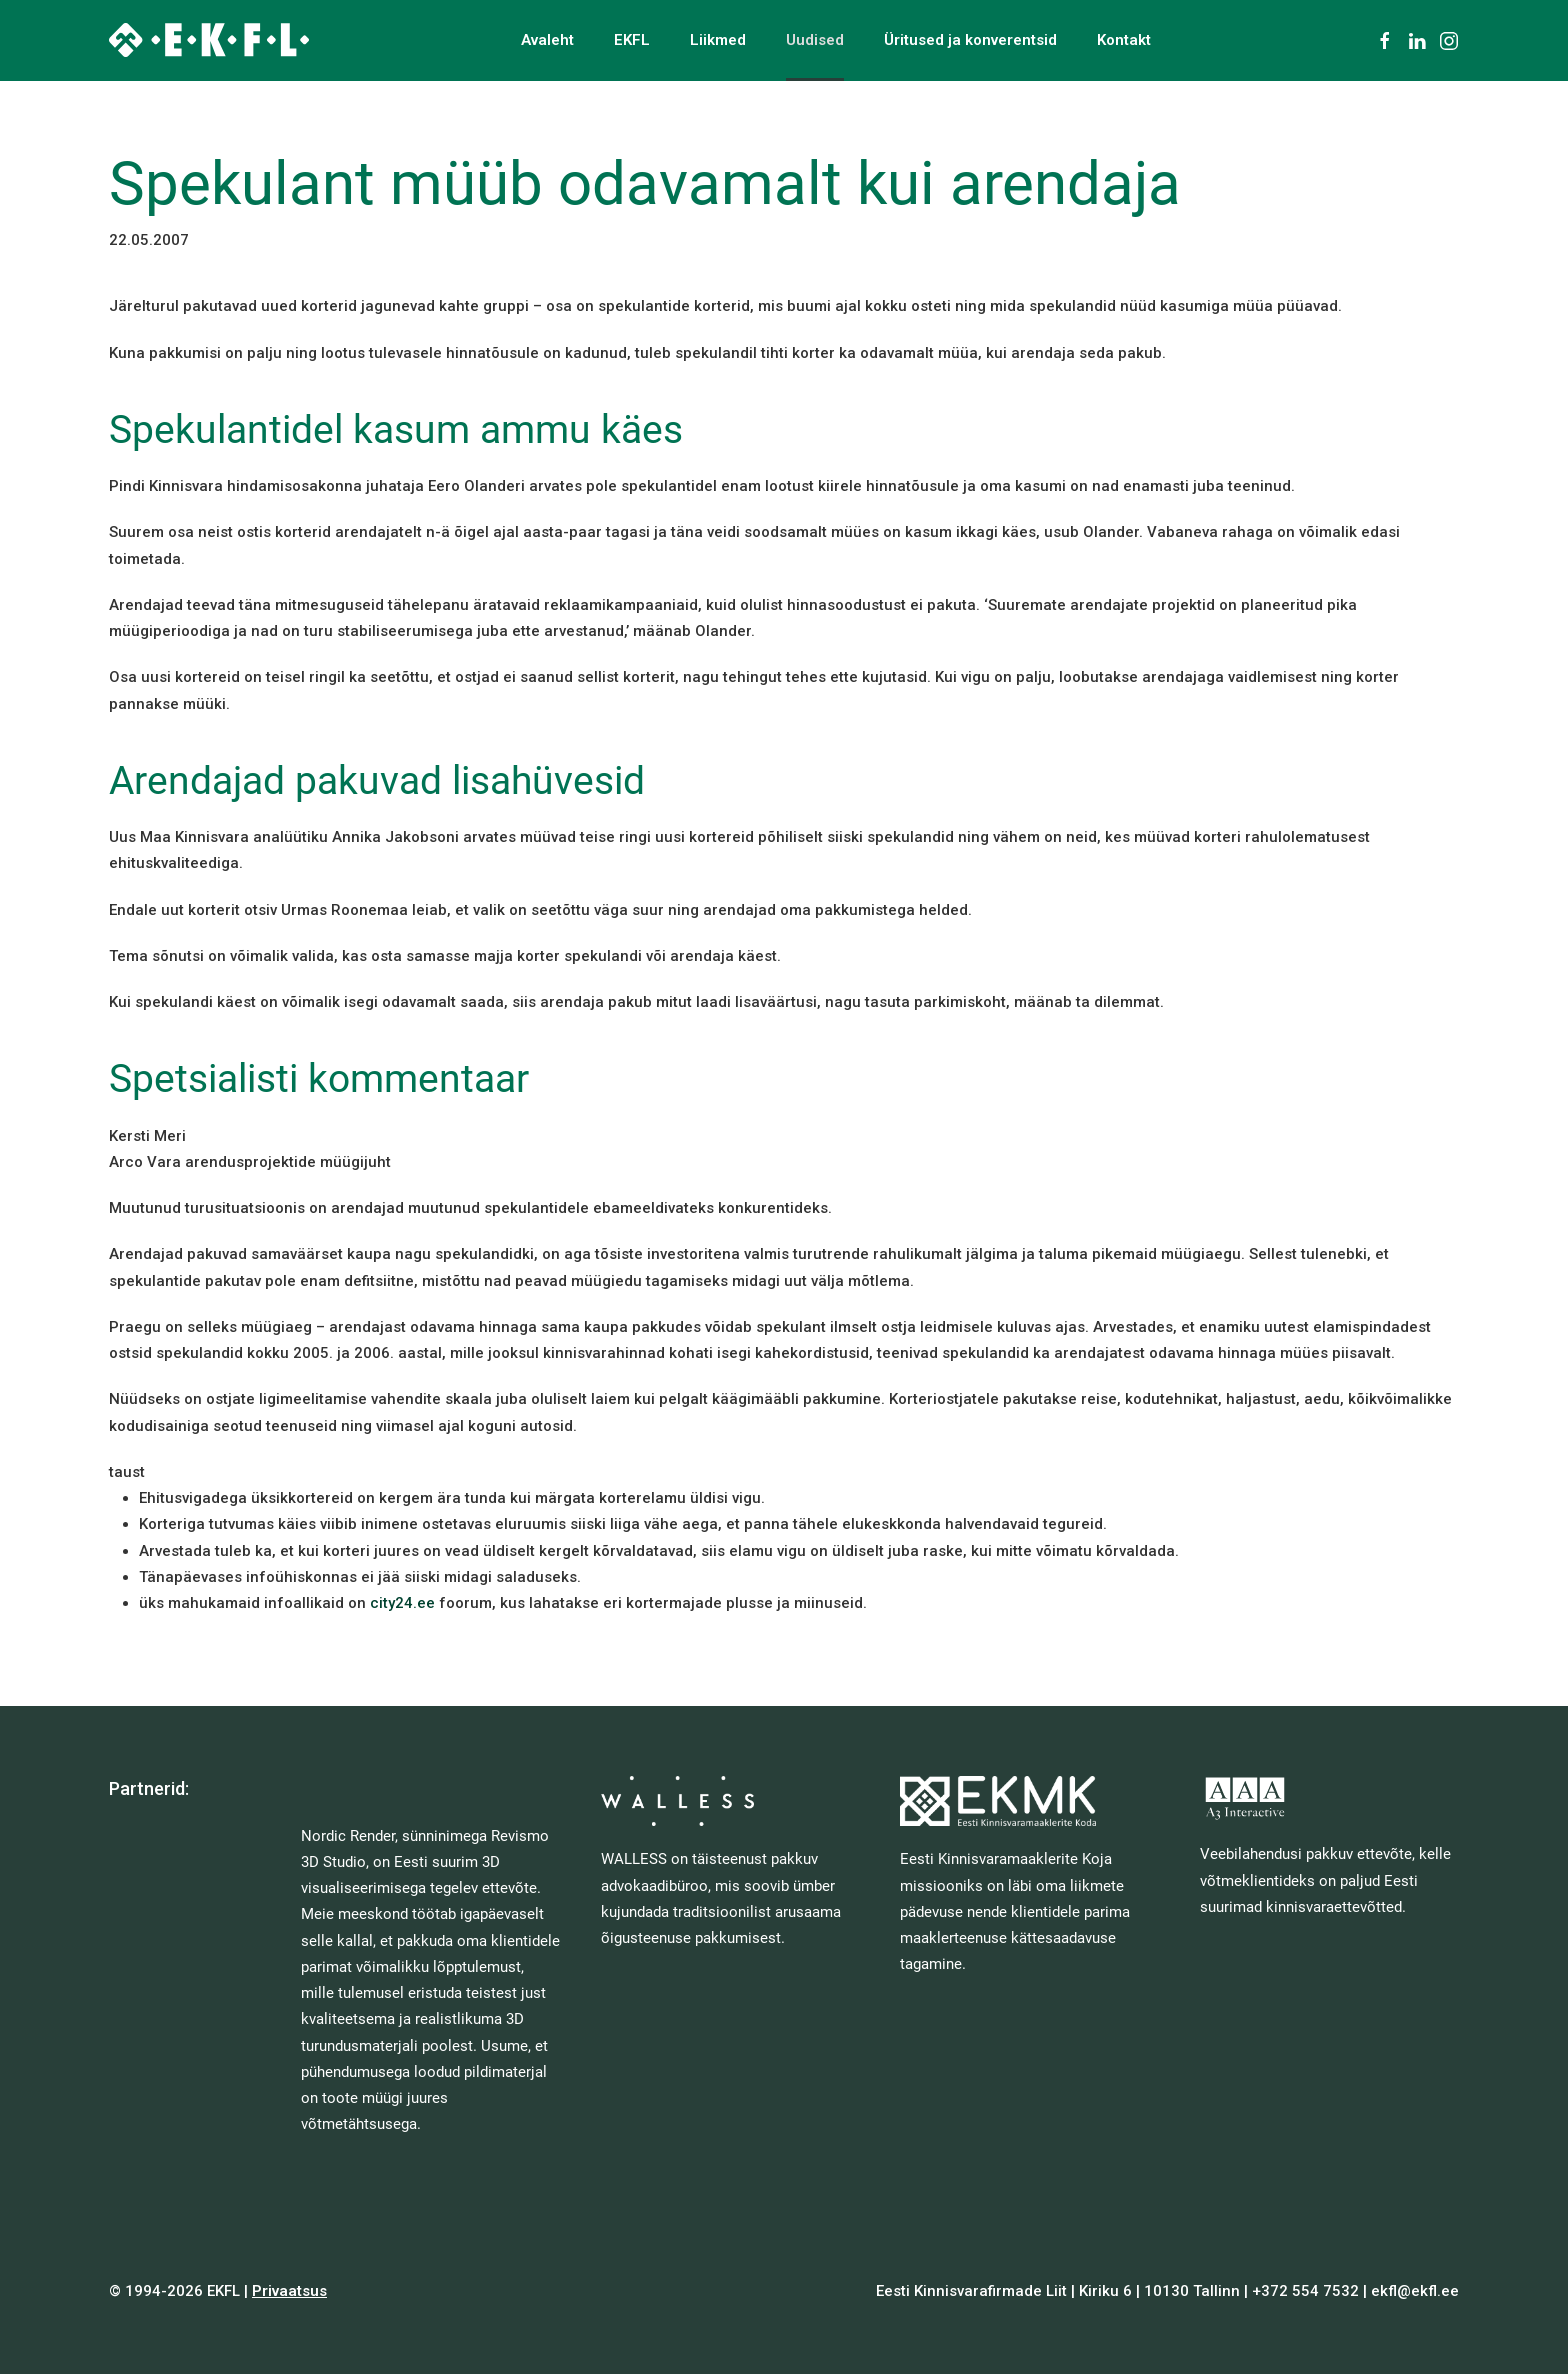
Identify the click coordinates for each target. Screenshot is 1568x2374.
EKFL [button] (632, 40)
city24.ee (402, 1603)
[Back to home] (209, 40)
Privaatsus (289, 2291)
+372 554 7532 (1305, 2291)
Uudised (815, 40)
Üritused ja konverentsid (970, 40)
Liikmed (718, 40)
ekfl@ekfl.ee (1415, 2291)
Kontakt (1124, 40)
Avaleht (547, 40)
